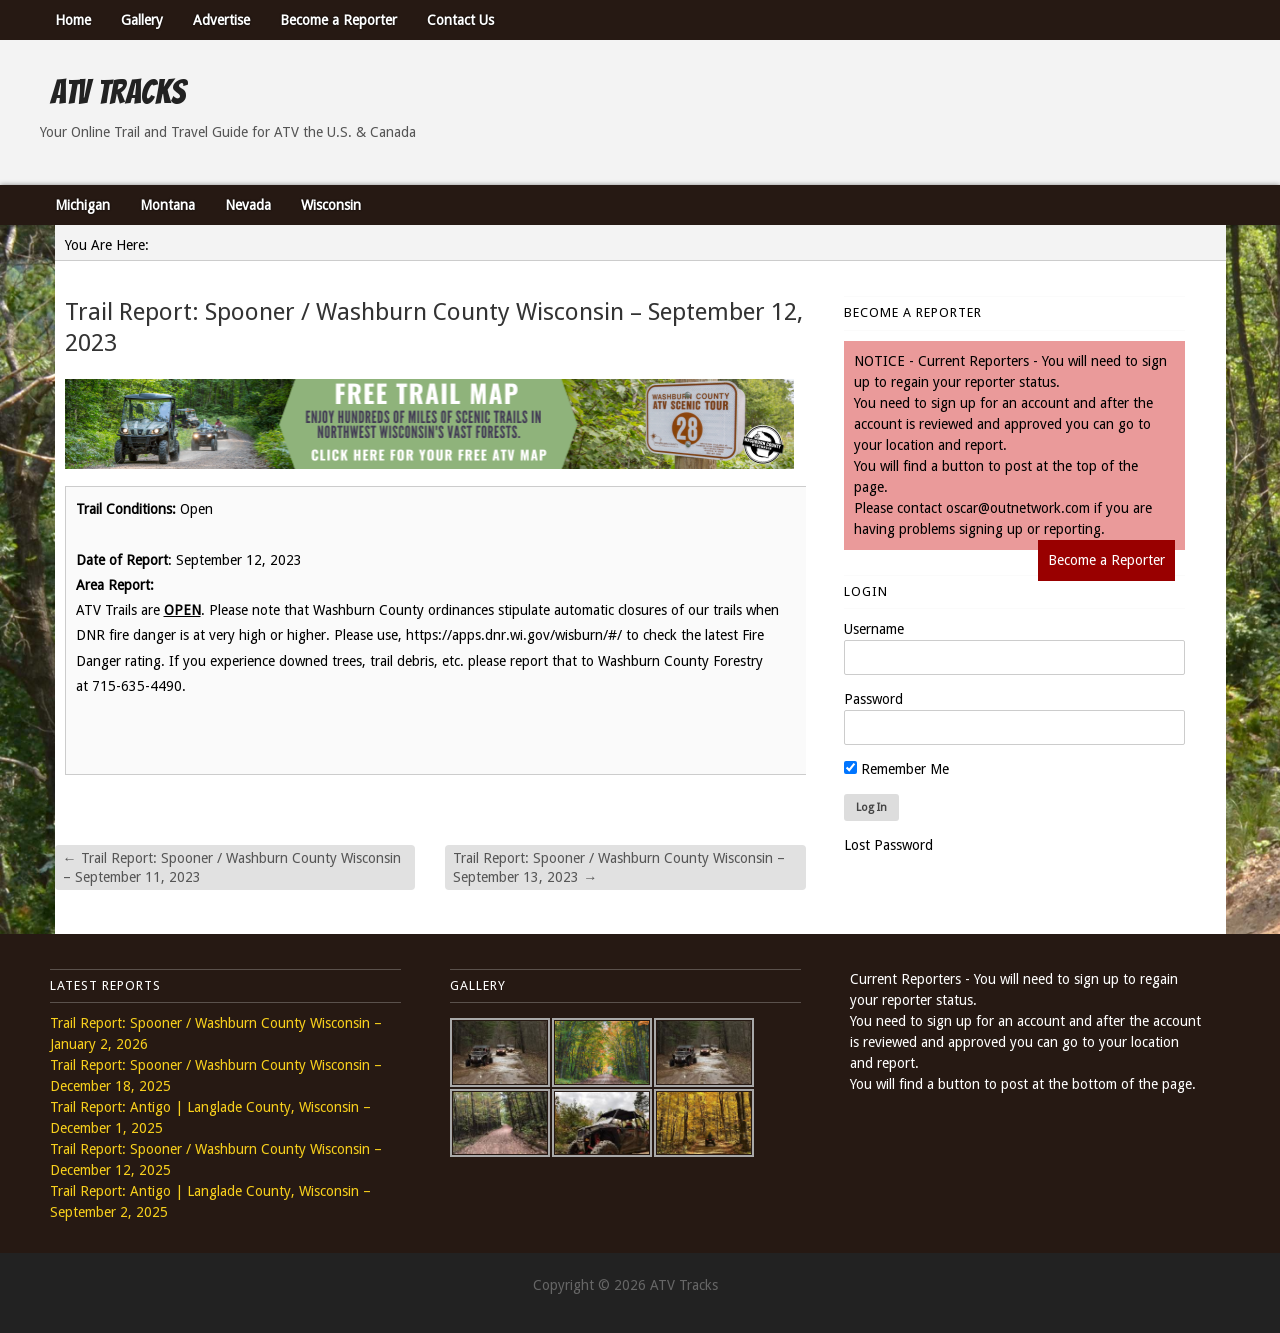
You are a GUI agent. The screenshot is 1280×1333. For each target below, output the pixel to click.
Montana (167, 205)
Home (73, 20)
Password (873, 699)
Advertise (221, 20)
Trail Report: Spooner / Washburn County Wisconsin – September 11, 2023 (232, 867)
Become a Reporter (338, 20)
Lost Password (888, 845)
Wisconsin (331, 205)
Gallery (142, 20)
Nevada (248, 205)
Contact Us (460, 20)
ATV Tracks (117, 92)
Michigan (82, 205)
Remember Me (896, 769)
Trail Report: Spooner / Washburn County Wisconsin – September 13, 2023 (619, 867)
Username (874, 629)
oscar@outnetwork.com (1018, 508)
